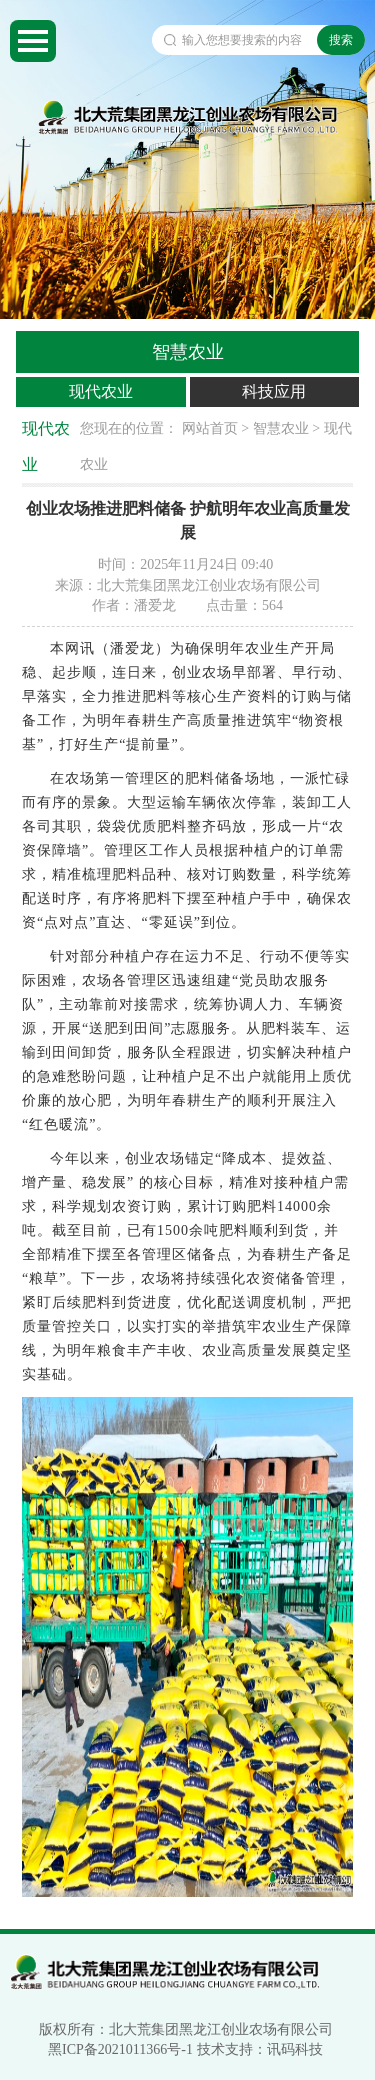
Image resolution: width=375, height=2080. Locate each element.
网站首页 (210, 428)
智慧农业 (281, 428)
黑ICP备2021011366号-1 (120, 2049)
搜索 (341, 40)
